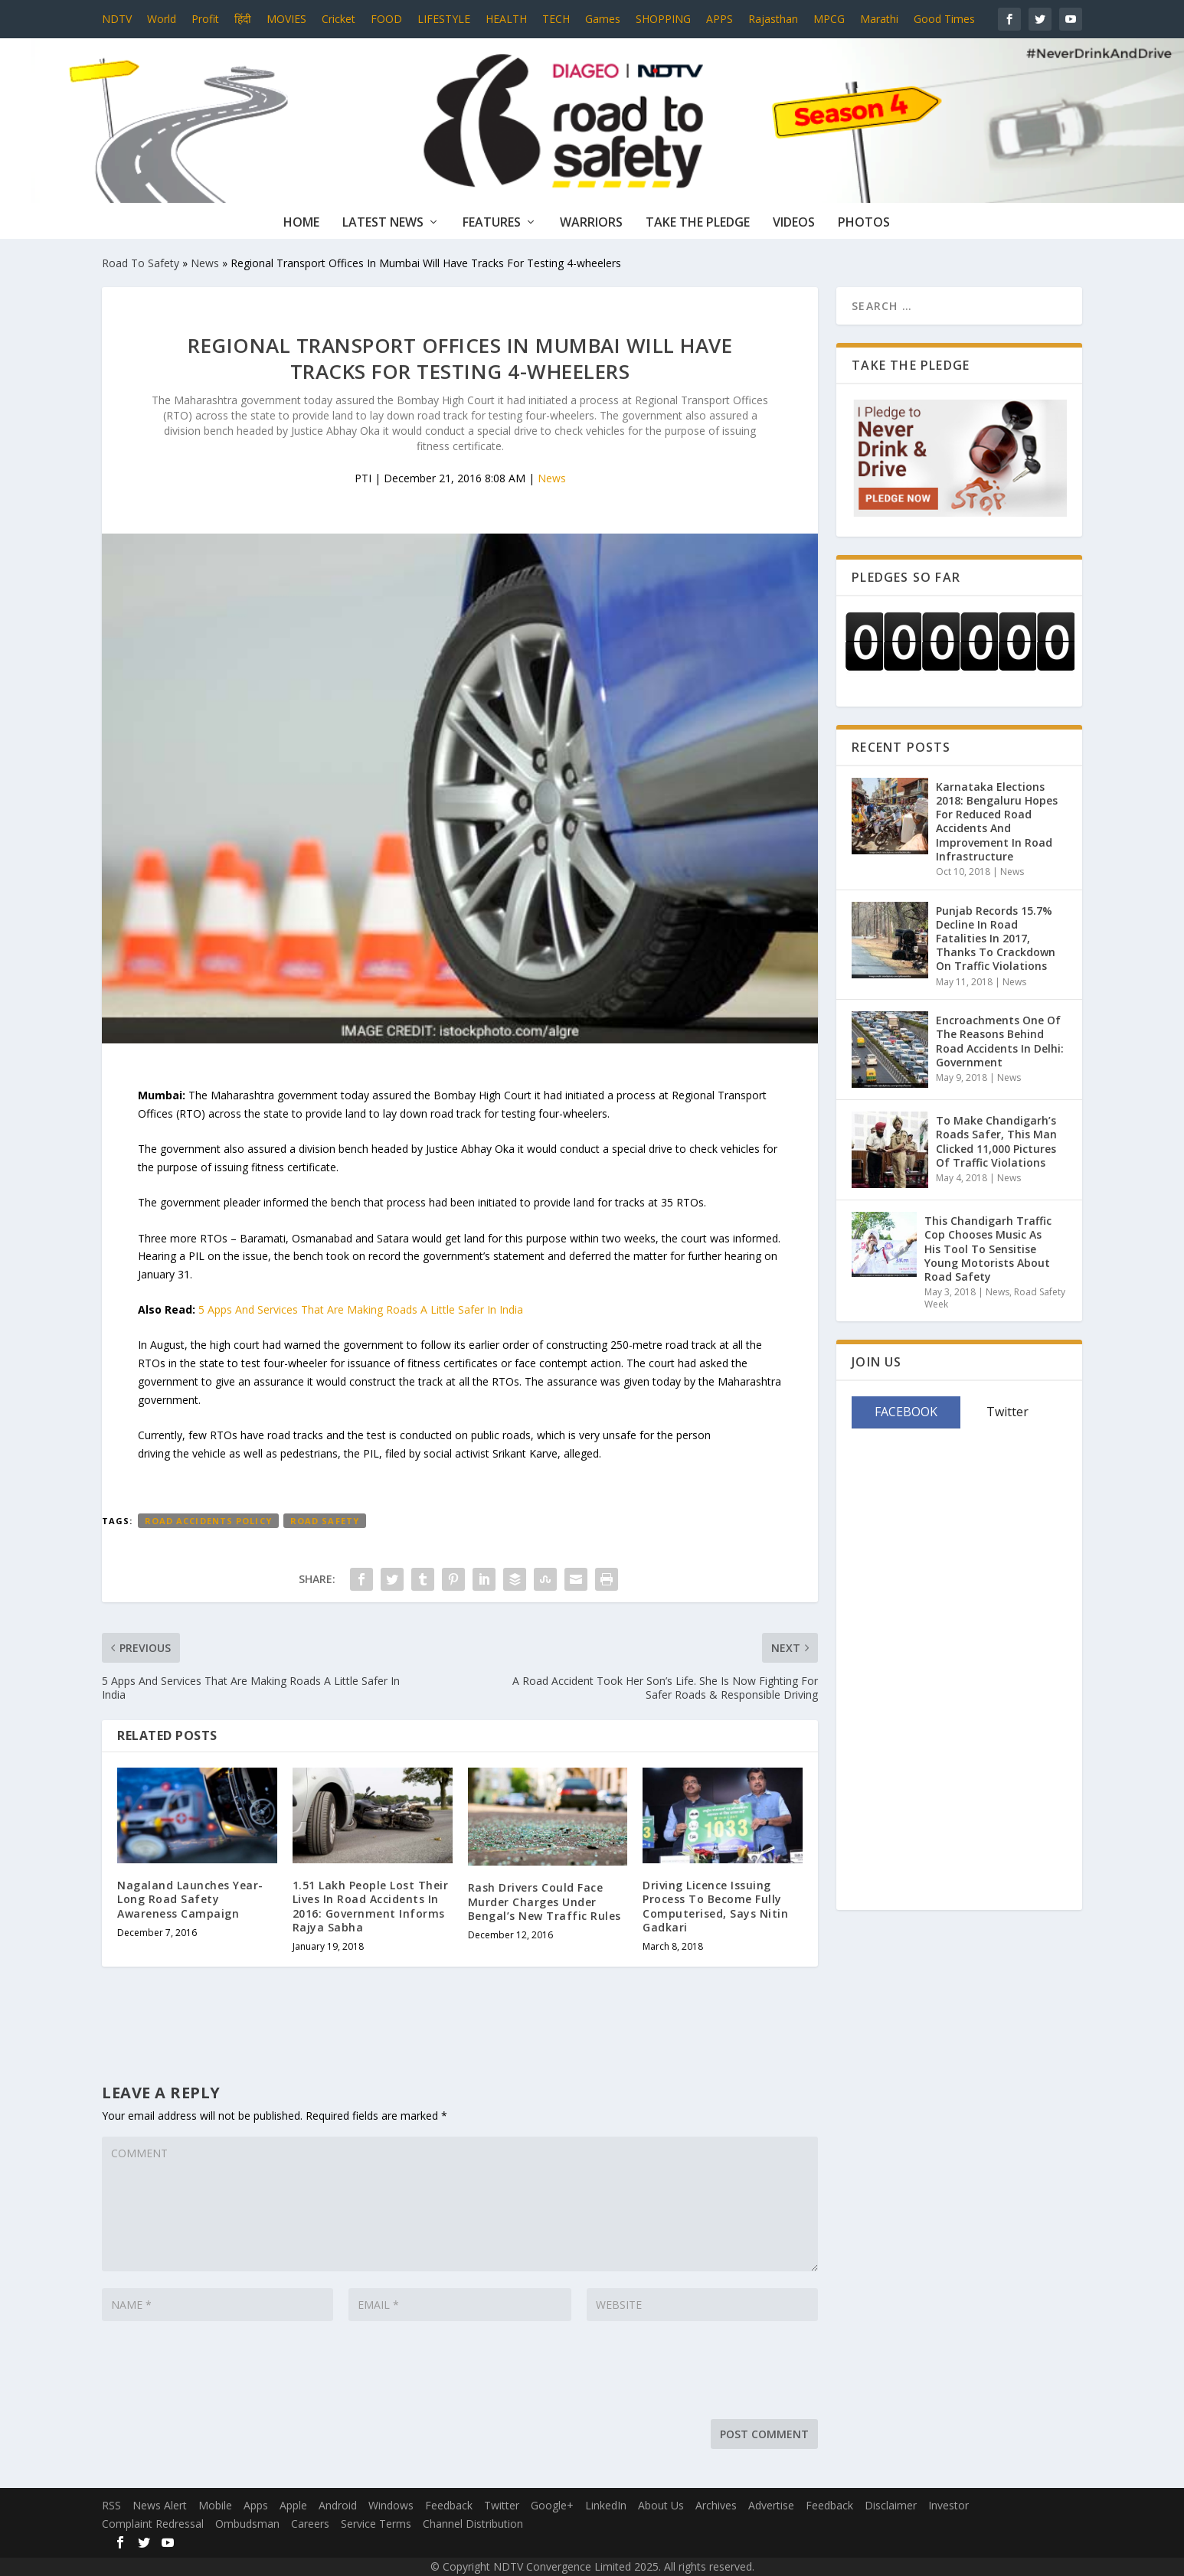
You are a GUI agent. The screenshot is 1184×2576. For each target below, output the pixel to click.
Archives (716, 2505)
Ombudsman (247, 2523)
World (161, 18)
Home (301, 223)
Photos (864, 223)
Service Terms (376, 2523)
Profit (205, 18)
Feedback (449, 2505)
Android (338, 2505)
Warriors (591, 223)
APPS (719, 18)
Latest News (383, 223)
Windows (391, 2505)
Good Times (944, 18)
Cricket (338, 18)
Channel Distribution (473, 2523)
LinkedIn (605, 2505)
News (205, 263)
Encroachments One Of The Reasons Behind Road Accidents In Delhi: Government (1000, 1041)
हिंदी (242, 18)
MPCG (829, 18)
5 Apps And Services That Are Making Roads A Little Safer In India (360, 1309)
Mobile (215, 2505)
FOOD (386, 18)
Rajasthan (773, 18)
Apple (293, 2505)
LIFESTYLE (443, 18)
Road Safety (324, 1520)
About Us (661, 2505)
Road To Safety (140, 263)
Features (492, 223)
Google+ (552, 2505)
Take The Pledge (698, 223)
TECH (556, 18)
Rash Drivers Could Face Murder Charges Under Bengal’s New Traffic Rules (544, 1901)
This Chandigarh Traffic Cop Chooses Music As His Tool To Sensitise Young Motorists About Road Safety (988, 1248)
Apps (256, 2505)
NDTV (117, 18)
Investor (948, 2505)
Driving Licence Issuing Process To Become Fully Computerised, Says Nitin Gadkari (715, 1906)
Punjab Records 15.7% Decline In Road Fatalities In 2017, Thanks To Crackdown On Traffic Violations (995, 938)
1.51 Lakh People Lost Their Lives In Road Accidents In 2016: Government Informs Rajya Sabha (371, 1906)
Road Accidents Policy (208, 1520)
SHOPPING (663, 18)
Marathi (879, 18)
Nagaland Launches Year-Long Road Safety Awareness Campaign (190, 1899)
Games (602, 18)
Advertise (771, 2505)
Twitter (501, 2505)
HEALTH (506, 18)
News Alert (159, 2505)
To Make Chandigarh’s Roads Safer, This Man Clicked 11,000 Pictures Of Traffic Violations (996, 1141)
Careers (310, 2523)
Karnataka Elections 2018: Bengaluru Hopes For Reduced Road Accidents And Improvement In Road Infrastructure (997, 821)
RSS (111, 2505)
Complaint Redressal (153, 2523)
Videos (794, 223)
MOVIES (286, 18)
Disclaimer (891, 2505)
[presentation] (218, 2374)
